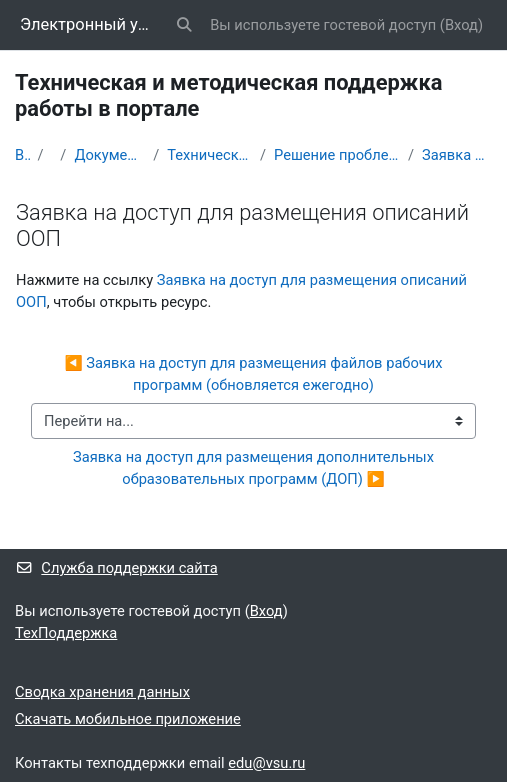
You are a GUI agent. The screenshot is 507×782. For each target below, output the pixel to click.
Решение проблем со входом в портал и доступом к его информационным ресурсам (337, 155)
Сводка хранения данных (102, 692)
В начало (22, 155)
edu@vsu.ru (266, 763)
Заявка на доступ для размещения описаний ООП (457, 155)
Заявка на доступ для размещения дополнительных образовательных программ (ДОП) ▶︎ (255, 468)
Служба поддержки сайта (116, 568)
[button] (184, 25)
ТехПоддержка (66, 633)
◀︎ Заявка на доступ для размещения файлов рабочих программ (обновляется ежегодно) (255, 374)
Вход (461, 25)
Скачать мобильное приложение (128, 719)
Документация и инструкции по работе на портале (109, 155)
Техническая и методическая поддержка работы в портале (209, 155)
